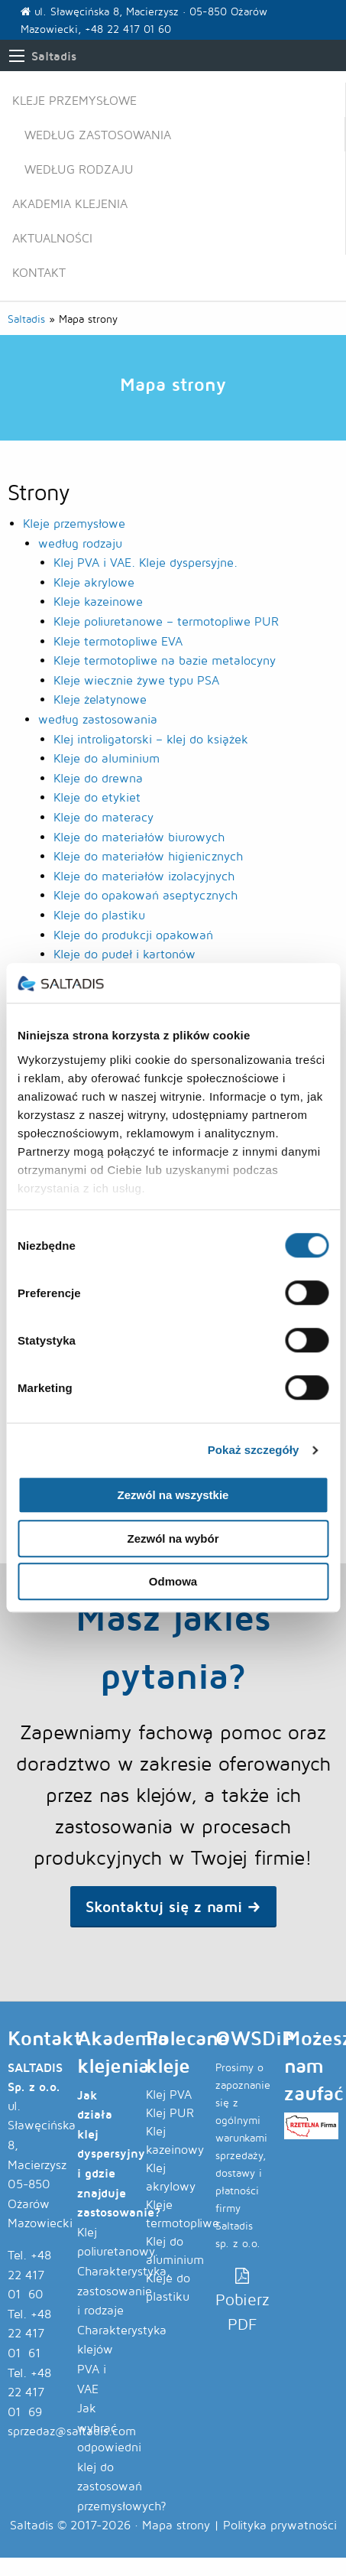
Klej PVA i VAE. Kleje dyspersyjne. (145, 562)
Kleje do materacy (103, 817)
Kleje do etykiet (97, 797)
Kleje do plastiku (99, 915)
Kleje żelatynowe (100, 699)
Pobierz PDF (242, 2301)
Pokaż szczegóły (253, 1449)
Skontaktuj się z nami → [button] (173, 1906)
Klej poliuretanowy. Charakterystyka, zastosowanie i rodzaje (123, 2271)
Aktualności (52, 238)
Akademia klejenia (70, 204)
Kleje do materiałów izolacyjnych (143, 876)
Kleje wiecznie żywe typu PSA (136, 680)
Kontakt (39, 272)
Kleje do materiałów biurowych (139, 837)
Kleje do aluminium (106, 758)
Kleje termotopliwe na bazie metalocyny (164, 660)
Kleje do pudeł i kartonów (124, 954)
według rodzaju (79, 169)
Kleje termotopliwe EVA (118, 641)
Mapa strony (176, 2525)
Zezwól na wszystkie (173, 1495)
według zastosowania (97, 135)
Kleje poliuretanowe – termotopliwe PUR (166, 621)
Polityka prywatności (280, 2525)
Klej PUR (170, 2113)
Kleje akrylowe (93, 582)
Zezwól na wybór (172, 1538)
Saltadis (53, 55)
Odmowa (173, 1582)
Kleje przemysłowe (74, 100)
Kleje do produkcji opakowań (133, 935)
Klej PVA (169, 2094)
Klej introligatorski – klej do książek (150, 739)
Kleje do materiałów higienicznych (148, 856)
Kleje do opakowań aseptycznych (145, 895)
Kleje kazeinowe (98, 601)
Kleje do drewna (98, 778)
